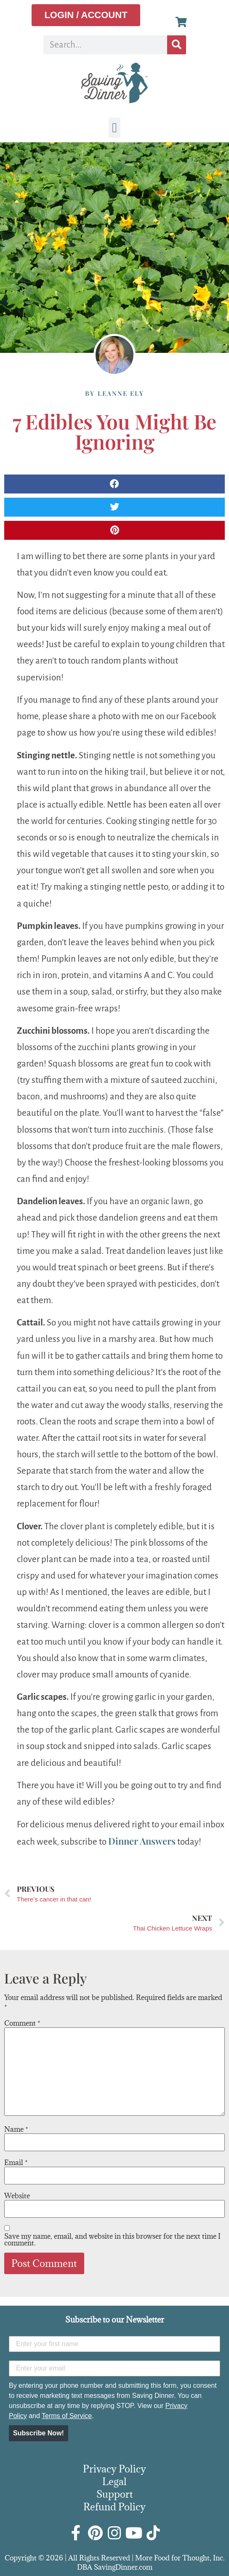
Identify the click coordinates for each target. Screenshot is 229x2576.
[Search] (176, 44)
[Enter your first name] (114, 2344)
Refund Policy (114, 2506)
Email (16, 2162)
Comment (22, 2023)
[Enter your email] (114, 2368)
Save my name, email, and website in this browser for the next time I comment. (112, 2239)
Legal (114, 2481)
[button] (114, 127)
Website (17, 2195)
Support (114, 2494)
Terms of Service (67, 2415)
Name (16, 2129)
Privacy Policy (114, 2468)
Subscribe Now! (38, 2433)
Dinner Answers (142, 1841)
